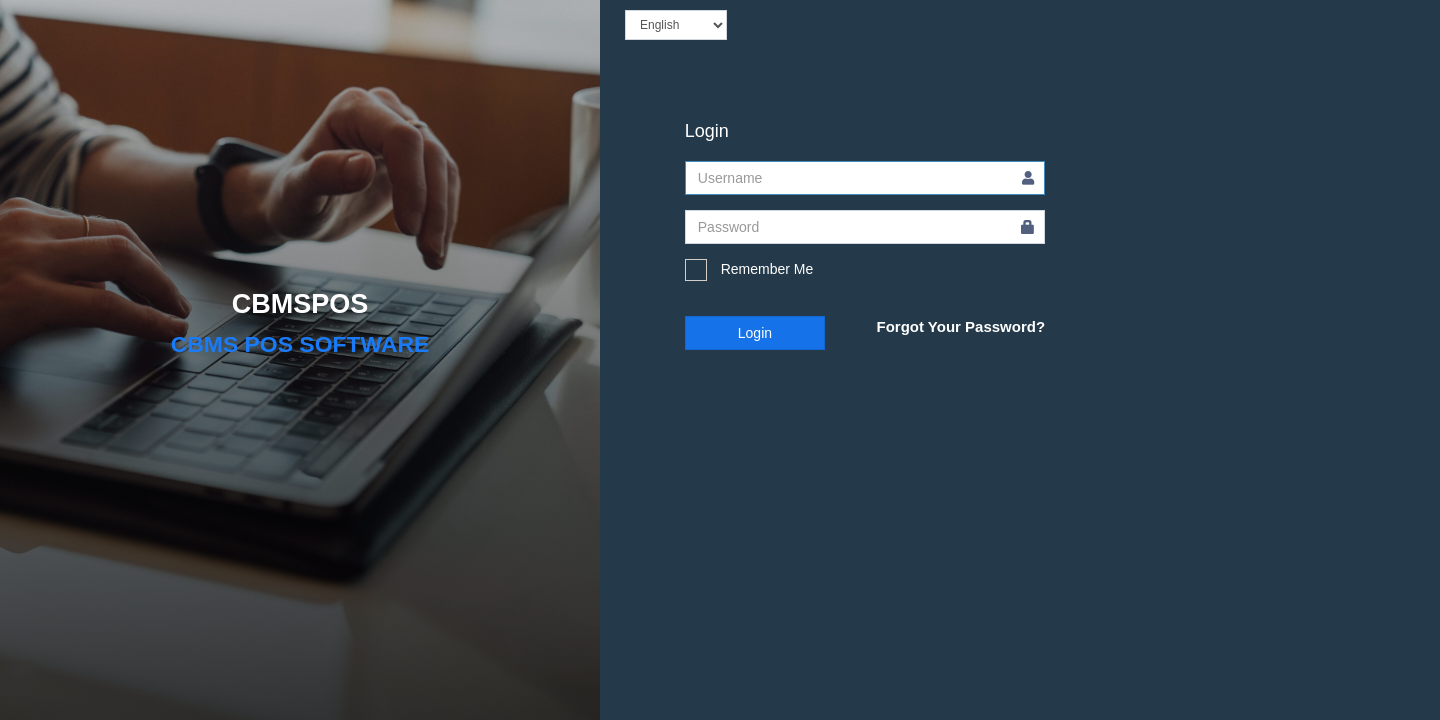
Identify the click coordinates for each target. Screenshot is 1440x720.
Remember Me (749, 270)
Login (755, 333)
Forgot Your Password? (960, 326)
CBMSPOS (300, 304)
